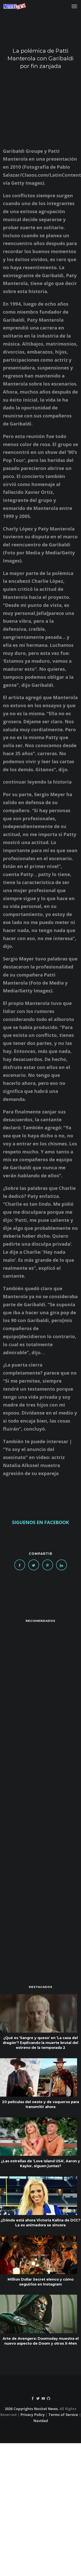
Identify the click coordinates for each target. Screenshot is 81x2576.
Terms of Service (63, 2414)
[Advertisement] (40, 1796)
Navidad (40, 2420)
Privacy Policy (32, 2414)
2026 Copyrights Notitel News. (32, 2408)
